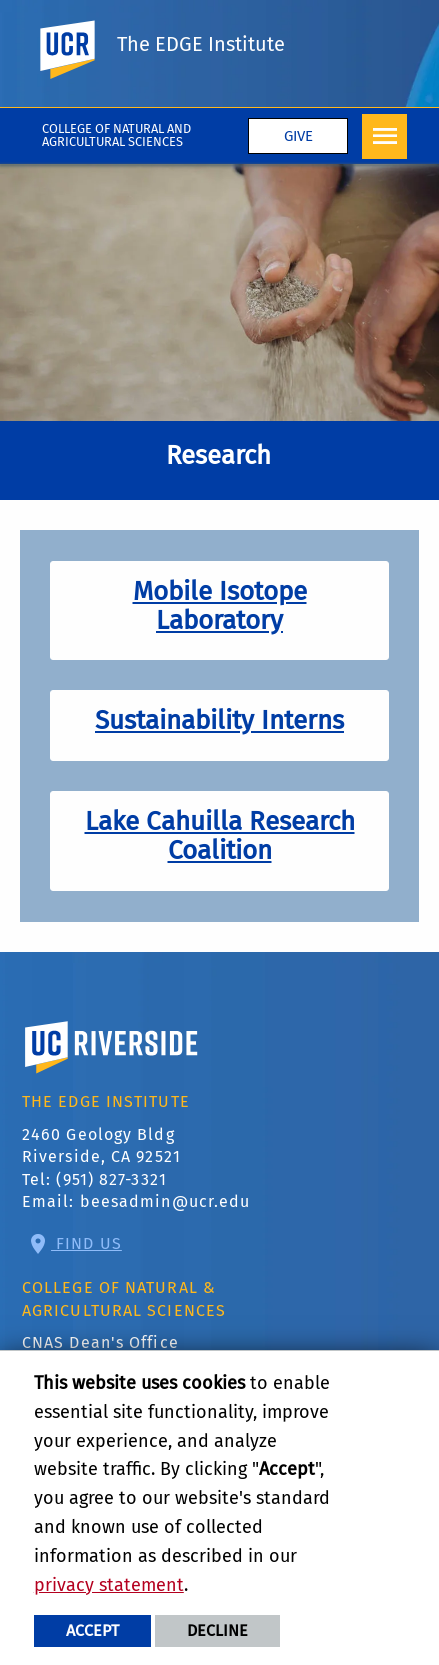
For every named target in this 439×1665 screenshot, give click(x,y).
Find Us (86, 1243)
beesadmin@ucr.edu (165, 1201)
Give (298, 136)
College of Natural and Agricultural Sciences (116, 135)
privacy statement (109, 1585)
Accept (92, 1630)
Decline (217, 1630)
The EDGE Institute (201, 44)
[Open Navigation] (384, 136)
